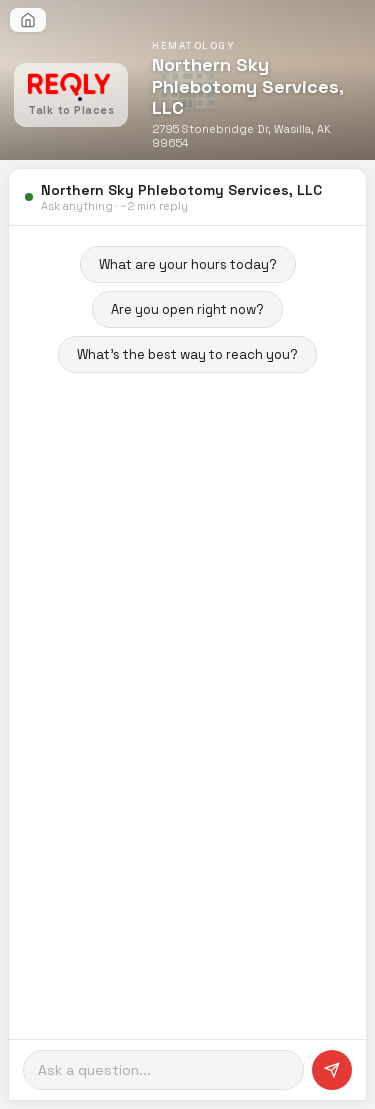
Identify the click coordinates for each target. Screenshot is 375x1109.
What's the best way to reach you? (187, 354)
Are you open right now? (187, 309)
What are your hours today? (188, 264)
